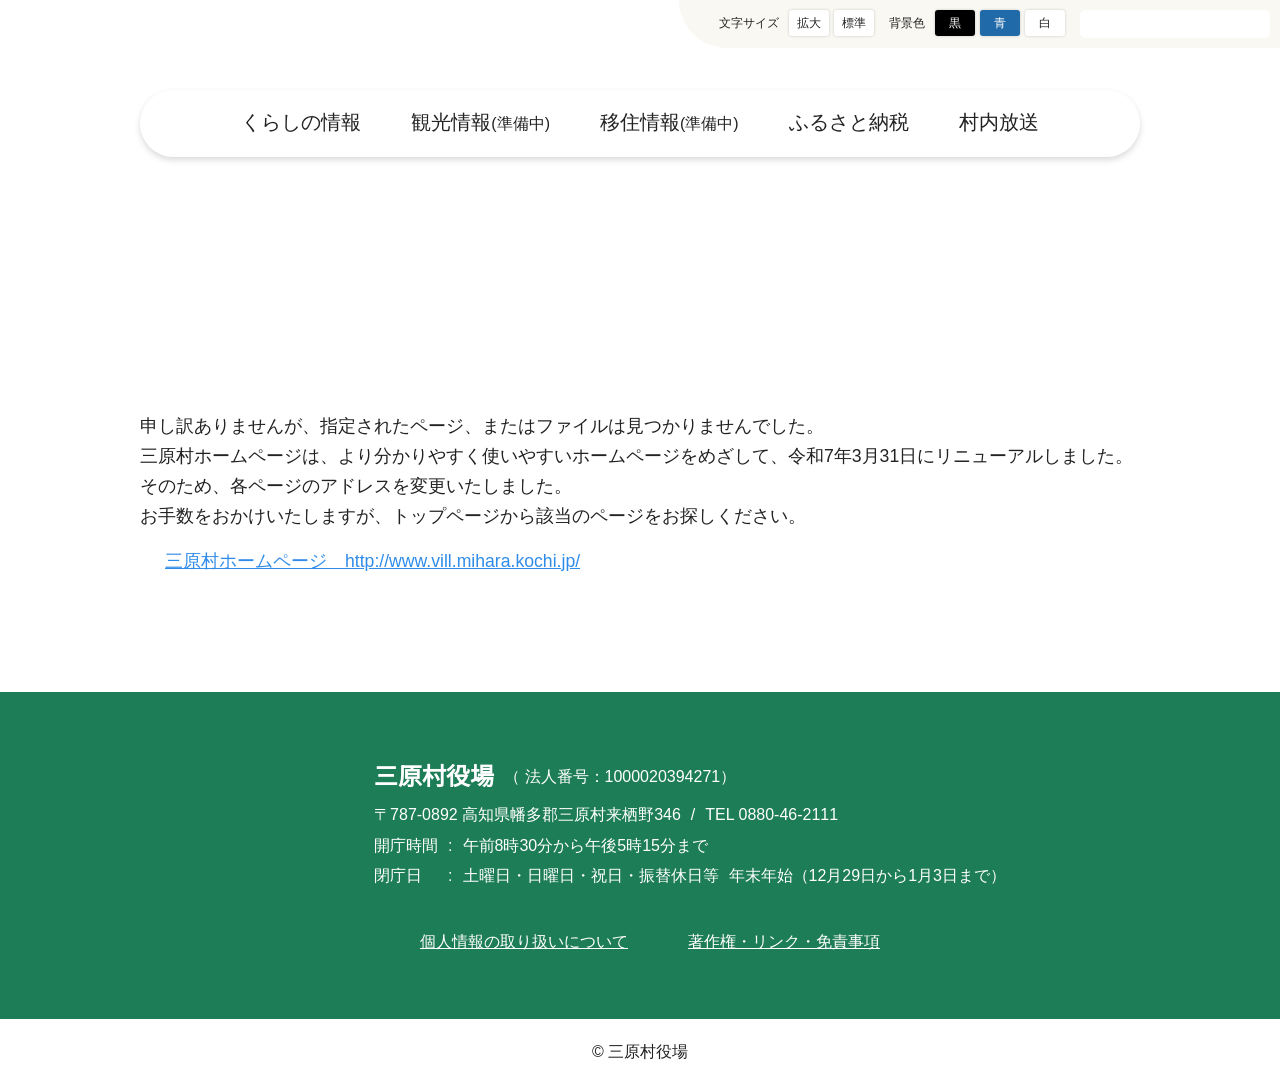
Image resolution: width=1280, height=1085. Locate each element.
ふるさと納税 (850, 123)
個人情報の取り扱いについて (524, 941)
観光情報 (480, 123)
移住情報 (670, 123)
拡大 (809, 22)
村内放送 (1000, 123)
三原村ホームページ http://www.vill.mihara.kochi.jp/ (385, 561)
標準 (854, 22)
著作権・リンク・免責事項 (784, 941)
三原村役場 (164, 45)
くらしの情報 (300, 123)
